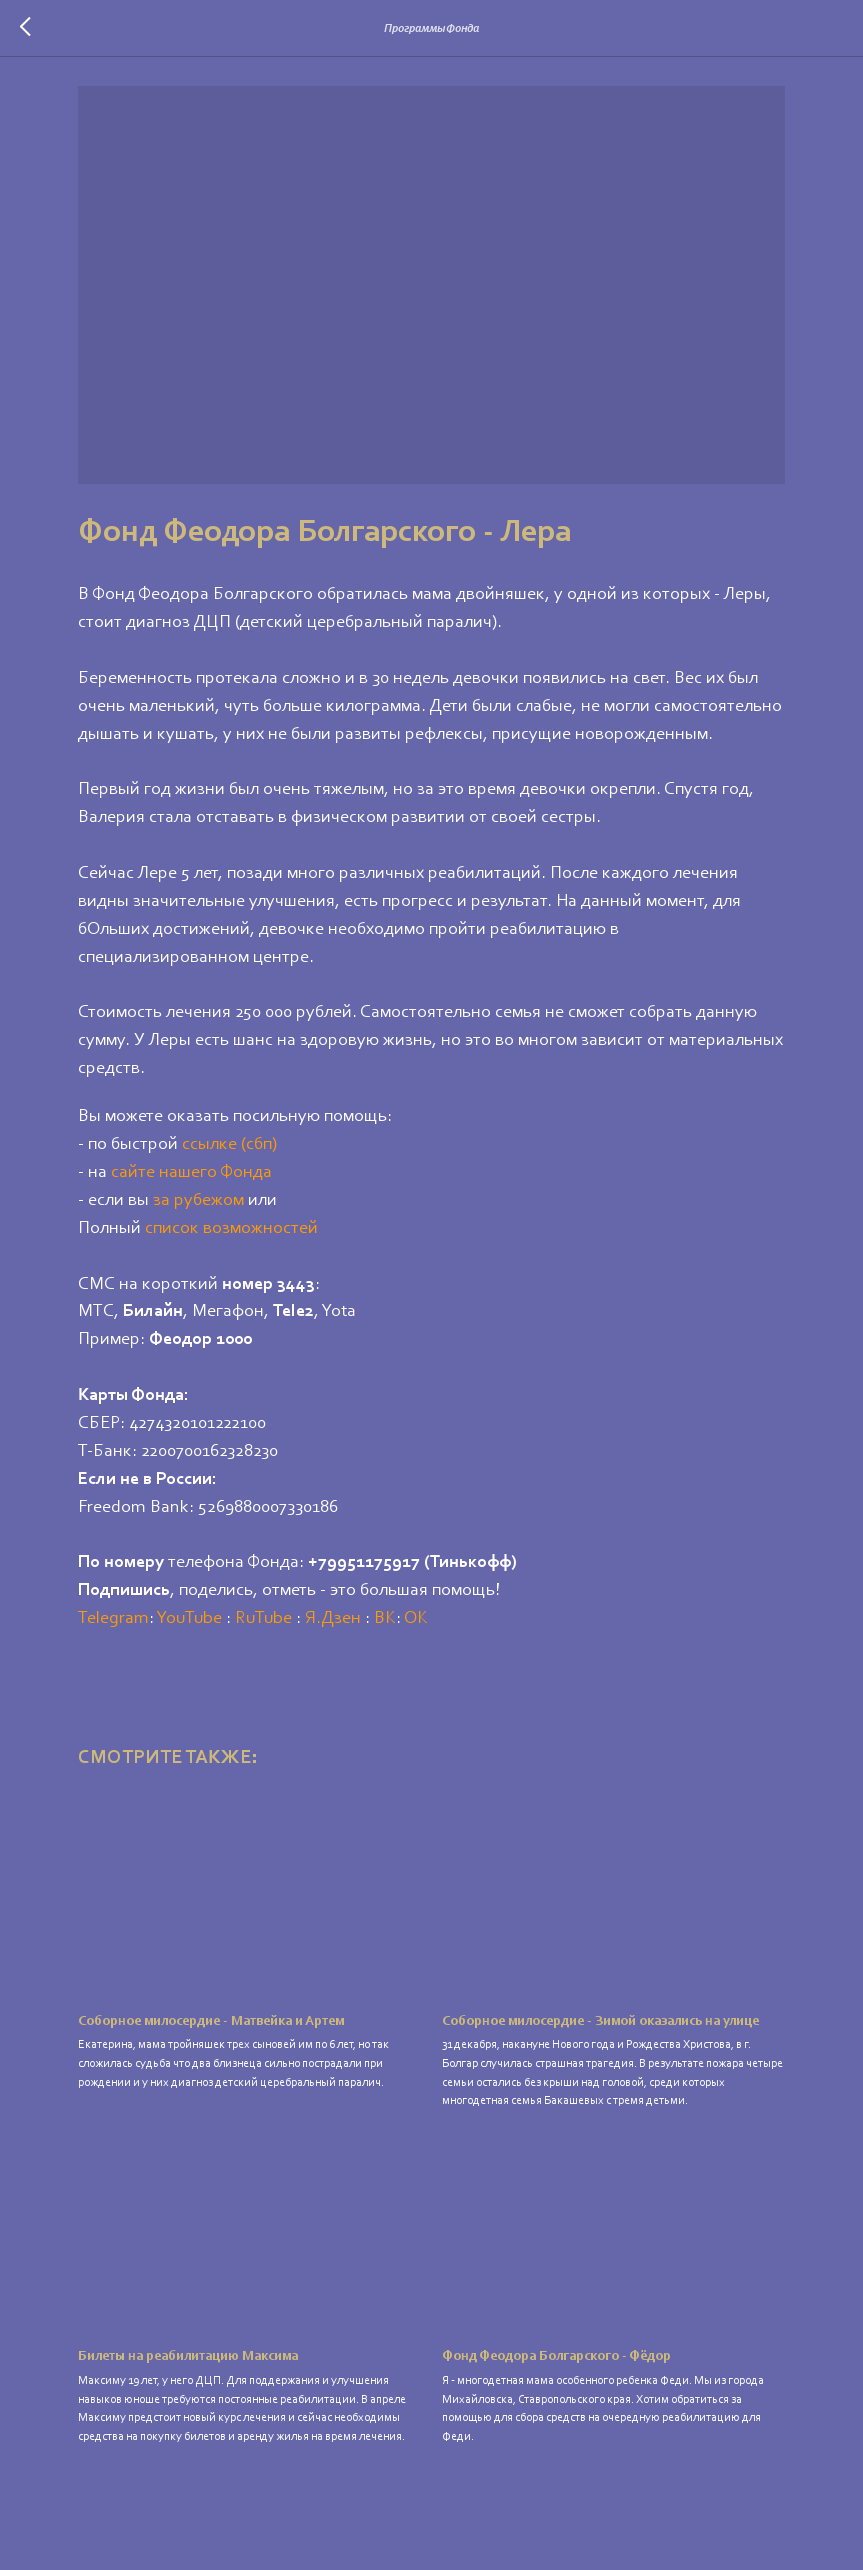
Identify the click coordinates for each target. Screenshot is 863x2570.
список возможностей (265, 1228)
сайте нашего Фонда (225, 1172)
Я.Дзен (367, 1618)
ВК (419, 1618)
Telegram (147, 1618)
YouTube (223, 1618)
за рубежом (232, 1200)
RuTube (297, 1618)
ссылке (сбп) (263, 1144)
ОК (450, 1618)
